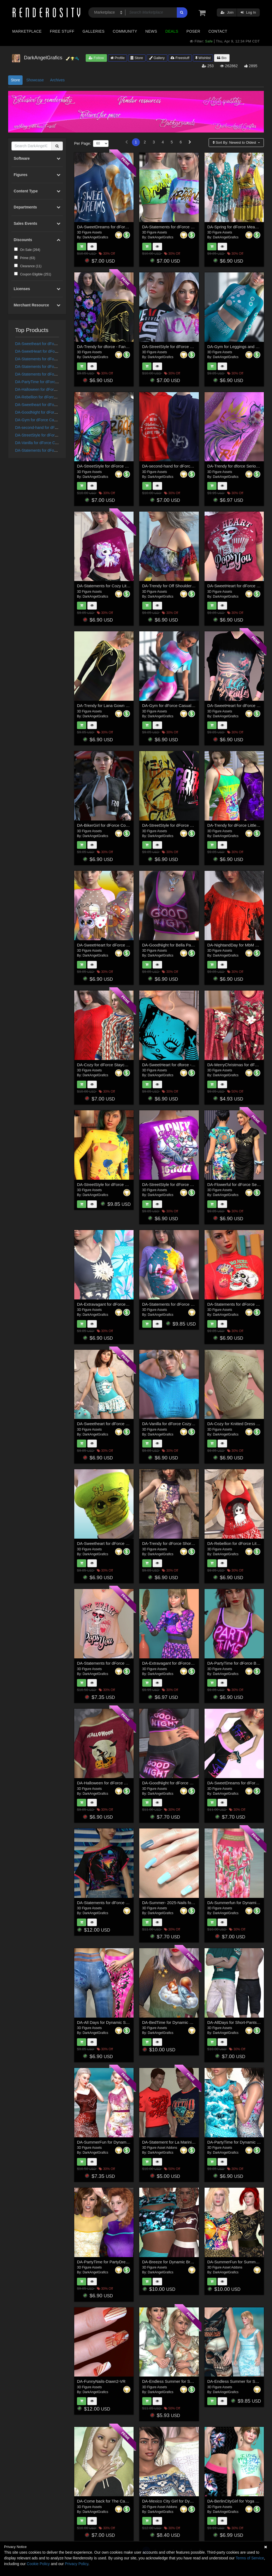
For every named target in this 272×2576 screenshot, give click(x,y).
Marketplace (27, 31)
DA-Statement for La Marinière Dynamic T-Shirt (185, 2142)
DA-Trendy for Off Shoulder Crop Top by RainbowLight (191, 585)
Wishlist (203, 58)
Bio (221, 58)
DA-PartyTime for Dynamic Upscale (239, 2142)
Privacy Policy (76, 2564)
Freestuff (180, 58)
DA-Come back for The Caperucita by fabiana (118, 2501)
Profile (117, 58)
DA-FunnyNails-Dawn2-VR (101, 2381)
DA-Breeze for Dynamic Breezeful (172, 2262)
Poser (193, 31)
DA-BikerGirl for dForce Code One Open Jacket (120, 825)
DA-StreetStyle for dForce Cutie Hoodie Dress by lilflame (193, 825)
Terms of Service (250, 2558)
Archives (57, 80)
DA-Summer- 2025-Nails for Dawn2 (174, 1902)
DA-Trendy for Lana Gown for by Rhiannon (115, 705)
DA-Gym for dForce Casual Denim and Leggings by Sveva (195, 705)
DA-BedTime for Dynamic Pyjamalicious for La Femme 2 (193, 2022)
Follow (96, 58)
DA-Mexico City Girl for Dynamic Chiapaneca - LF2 (188, 2501)
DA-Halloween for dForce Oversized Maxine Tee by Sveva (129, 1783)
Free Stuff (62, 31)
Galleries (93, 31)
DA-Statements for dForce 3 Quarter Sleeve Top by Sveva (194, 1304)
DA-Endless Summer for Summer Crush (178, 2381)
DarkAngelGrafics (95, 237)
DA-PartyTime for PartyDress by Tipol (111, 2262)
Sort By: (235, 142)
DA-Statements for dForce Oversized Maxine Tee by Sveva (130, 1902)
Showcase (35, 80)
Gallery (157, 58)
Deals (171, 31)
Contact (217, 31)
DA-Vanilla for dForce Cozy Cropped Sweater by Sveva (192, 1423)
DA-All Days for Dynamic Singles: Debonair (116, 2022)
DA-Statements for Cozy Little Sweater (112, 585)
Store (137, 58)
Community (125, 31)
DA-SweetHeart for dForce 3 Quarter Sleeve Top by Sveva (130, 945)
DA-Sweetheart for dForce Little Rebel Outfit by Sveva (126, 1423)
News (151, 31)
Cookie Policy (38, 2564)
